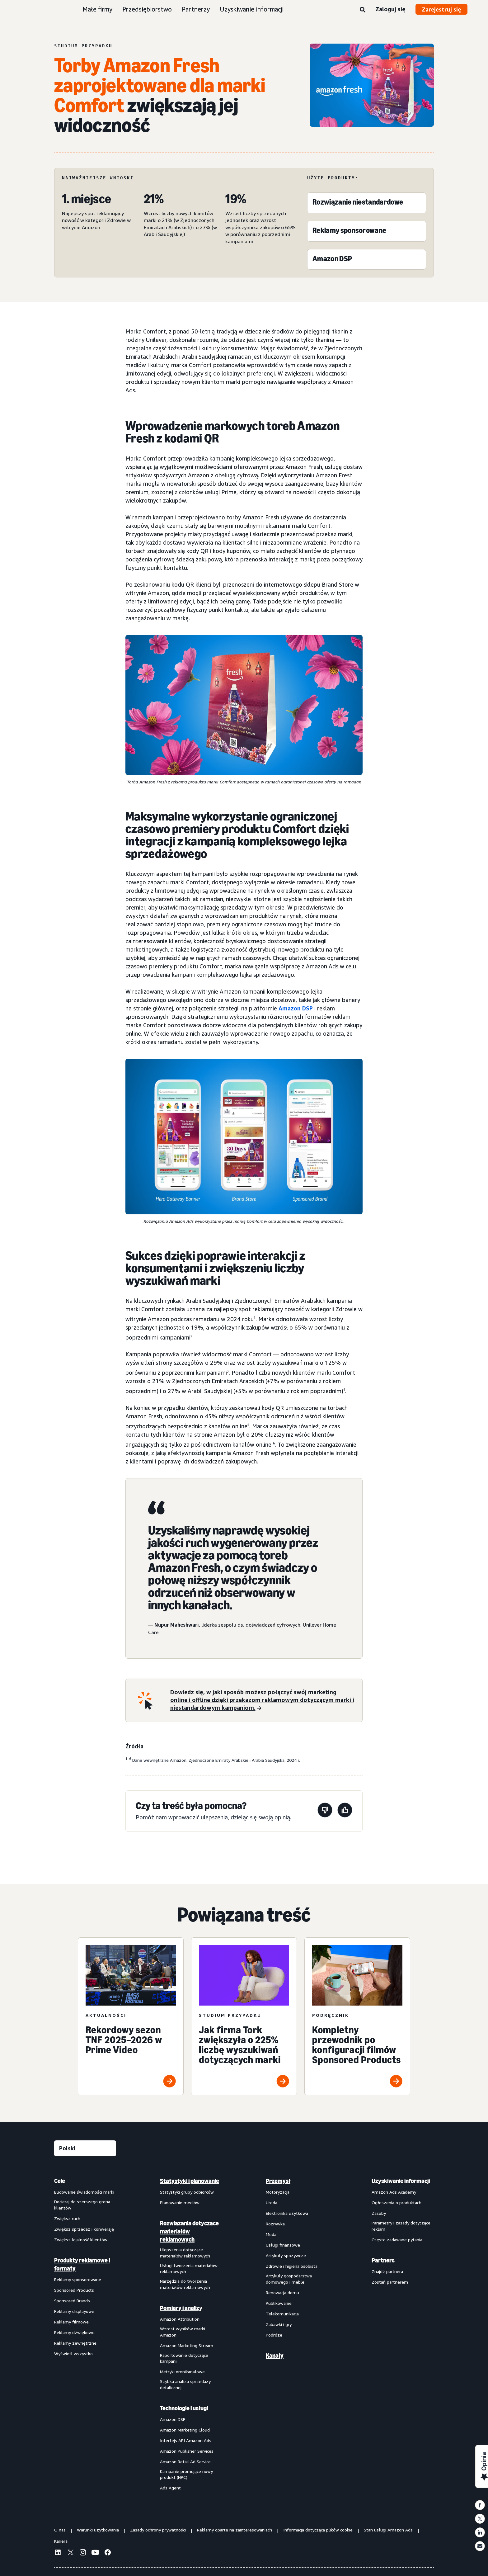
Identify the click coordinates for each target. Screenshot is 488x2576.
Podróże (274, 2334)
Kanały (275, 2355)
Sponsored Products (74, 2290)
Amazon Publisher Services (187, 2451)
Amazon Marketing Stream (186, 2345)
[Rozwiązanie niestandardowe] (357, 203)
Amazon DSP (296, 1008)
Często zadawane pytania (397, 2239)
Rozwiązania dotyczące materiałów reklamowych (189, 2231)
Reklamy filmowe (71, 2321)
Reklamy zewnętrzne (75, 2343)
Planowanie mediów (179, 2202)
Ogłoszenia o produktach (396, 2202)
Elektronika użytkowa (287, 2213)
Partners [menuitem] (383, 2260)
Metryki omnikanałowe (182, 2371)
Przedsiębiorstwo (147, 9)
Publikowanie (279, 2303)
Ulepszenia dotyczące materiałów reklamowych (185, 2252)
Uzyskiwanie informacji (252, 9)
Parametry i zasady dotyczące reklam (401, 2226)
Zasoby (379, 2213)
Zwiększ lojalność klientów (80, 2239)
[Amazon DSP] (332, 260)
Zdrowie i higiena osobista (291, 2266)
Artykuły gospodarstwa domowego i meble (289, 2279)
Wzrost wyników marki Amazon (182, 2331)
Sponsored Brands (72, 2300)
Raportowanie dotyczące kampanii (184, 2358)
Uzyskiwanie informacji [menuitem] (401, 2181)
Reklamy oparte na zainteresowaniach (234, 2529)
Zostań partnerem (390, 2282)
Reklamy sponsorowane (77, 2279)
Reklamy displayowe (74, 2311)
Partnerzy (196, 9)
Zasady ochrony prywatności (158, 2529)
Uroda (271, 2202)
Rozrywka (275, 2223)
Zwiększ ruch (67, 2218)
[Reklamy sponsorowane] (349, 232)
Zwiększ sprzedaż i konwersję (84, 2229)
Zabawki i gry (279, 2324)
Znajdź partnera (387, 2271)
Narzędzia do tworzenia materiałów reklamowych (185, 2284)
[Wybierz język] (85, 2148)
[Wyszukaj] (362, 10)
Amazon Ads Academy (394, 2192)
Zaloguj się (390, 9)
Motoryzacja (277, 2192)
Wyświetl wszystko (73, 2353)
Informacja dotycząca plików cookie (318, 2529)
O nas (60, 2529)
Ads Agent (170, 2487)
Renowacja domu (282, 2292)
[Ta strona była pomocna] (344, 1811)
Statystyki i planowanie (189, 2181)
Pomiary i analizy (181, 2308)
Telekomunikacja (282, 2313)
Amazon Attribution (179, 2319)
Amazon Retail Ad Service (185, 2461)
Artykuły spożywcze (286, 2255)
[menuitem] (85, 2334)
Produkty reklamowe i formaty (82, 2264)
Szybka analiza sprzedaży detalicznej (185, 2384)
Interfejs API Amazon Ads (185, 2440)
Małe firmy (97, 9)
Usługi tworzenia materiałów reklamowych (189, 2268)
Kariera (61, 2541)
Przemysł (278, 2181)
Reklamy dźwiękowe (74, 2332)
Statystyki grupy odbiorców (187, 2192)
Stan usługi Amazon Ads (388, 2529)
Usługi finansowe (283, 2245)
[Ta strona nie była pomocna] (324, 1811)
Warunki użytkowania (98, 2529)
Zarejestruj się (441, 9)
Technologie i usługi (184, 2408)
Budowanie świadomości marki (84, 2192)
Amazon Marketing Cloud (185, 2429)
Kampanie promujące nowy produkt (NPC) (186, 2474)
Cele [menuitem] (59, 2181)
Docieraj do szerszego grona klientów (82, 2204)
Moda (271, 2234)
